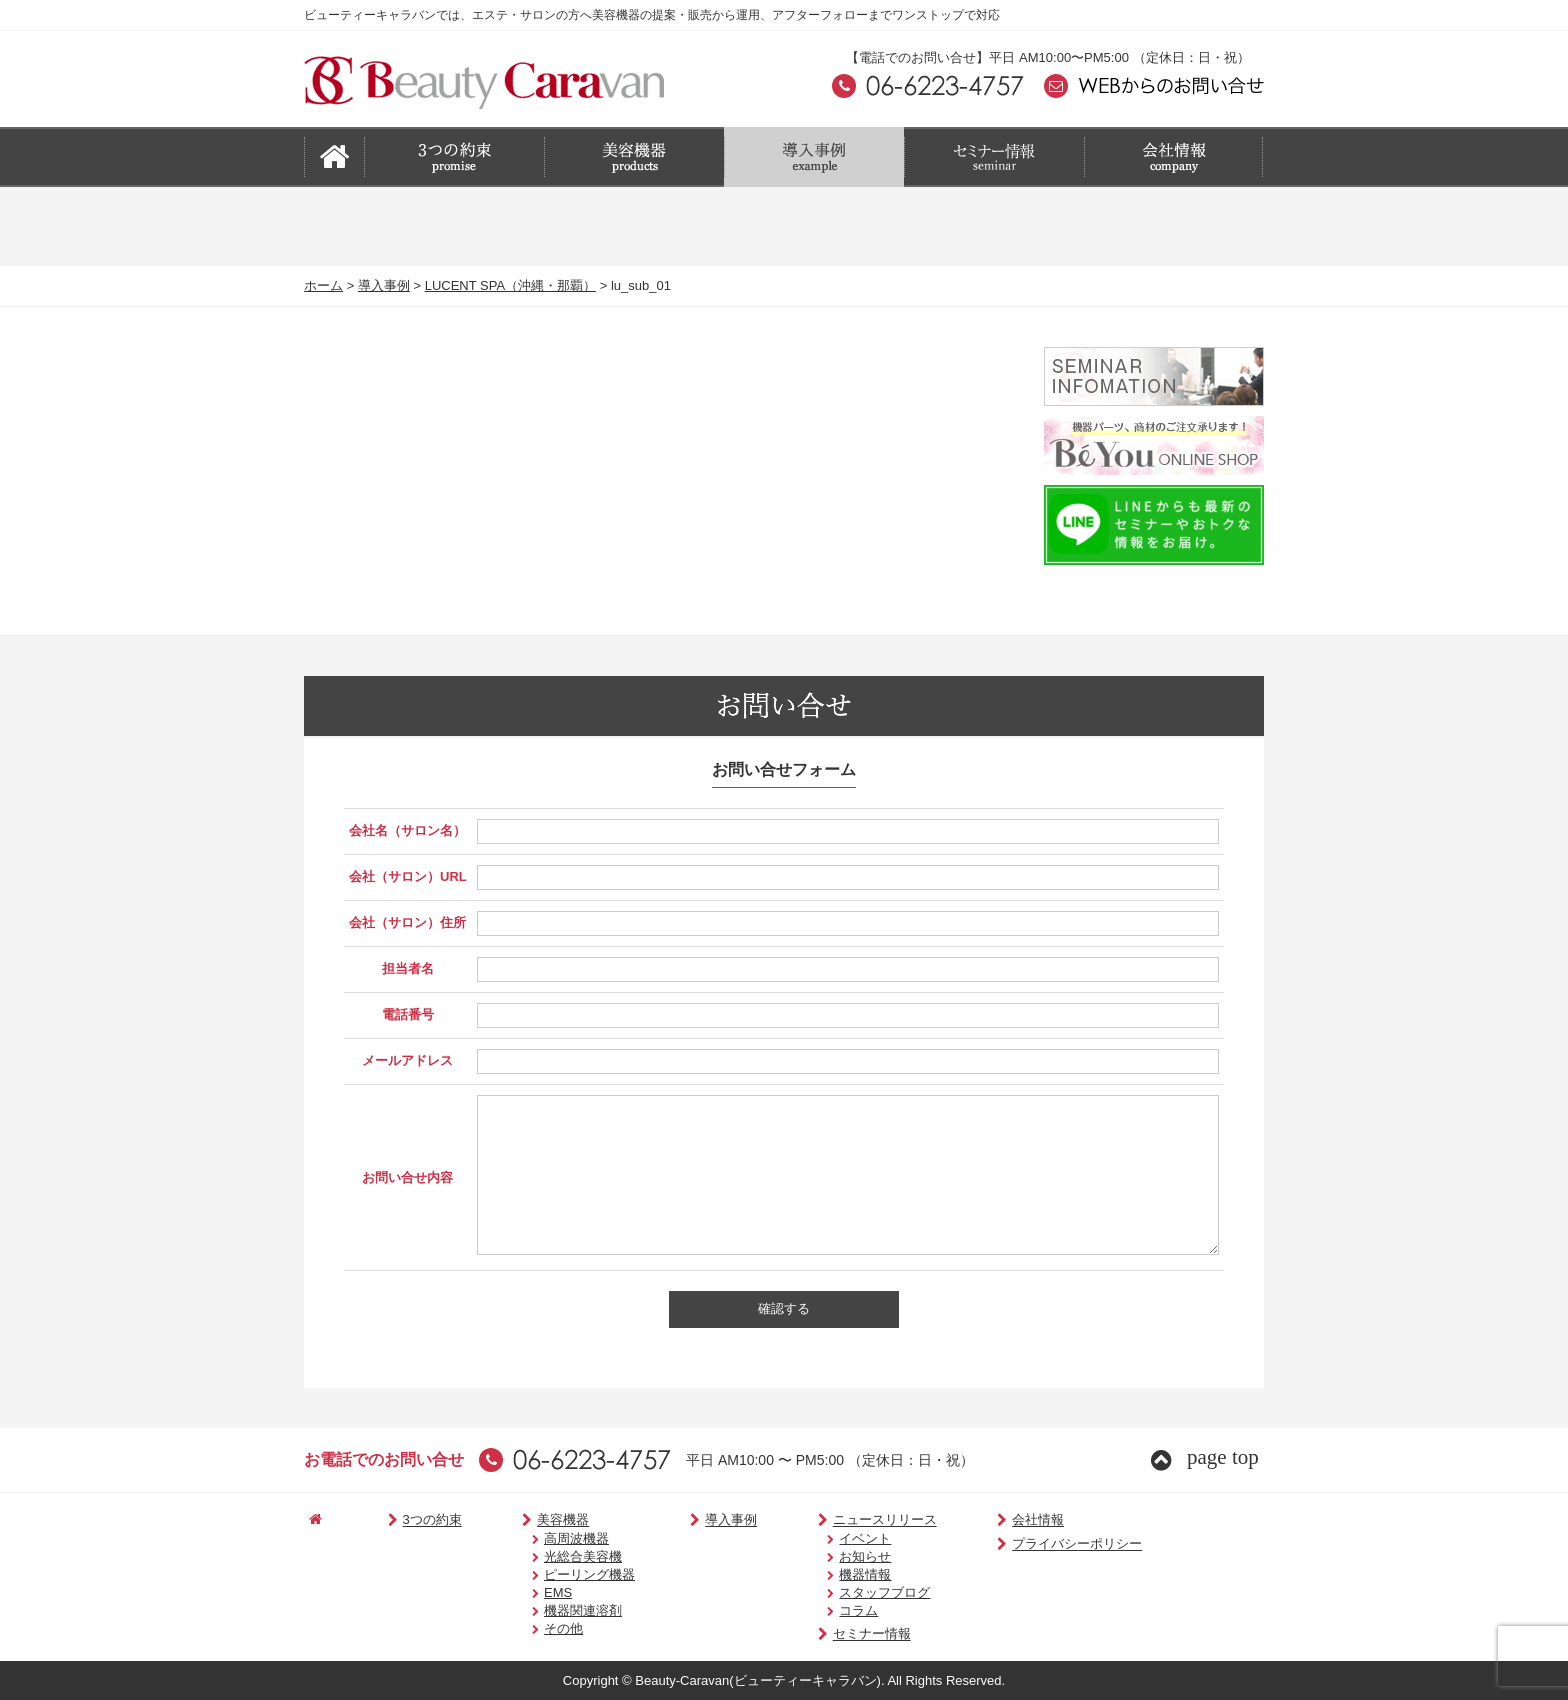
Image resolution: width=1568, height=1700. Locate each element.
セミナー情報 (828, 1634)
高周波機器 (550, 1538)
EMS (532, 1592)
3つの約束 (410, 1520)
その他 (537, 1628)
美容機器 (530, 1520)
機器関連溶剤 (557, 1610)
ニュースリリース (841, 1520)
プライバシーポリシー (1023, 1544)
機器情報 (829, 1574)
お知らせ (829, 1556)
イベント (829, 1538)
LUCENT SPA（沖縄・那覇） (510, 285)
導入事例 (384, 285)
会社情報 (984, 1520)
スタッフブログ (848, 1592)
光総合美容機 (557, 1556)
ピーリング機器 (563, 1574)
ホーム (323, 285)
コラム (822, 1610)
